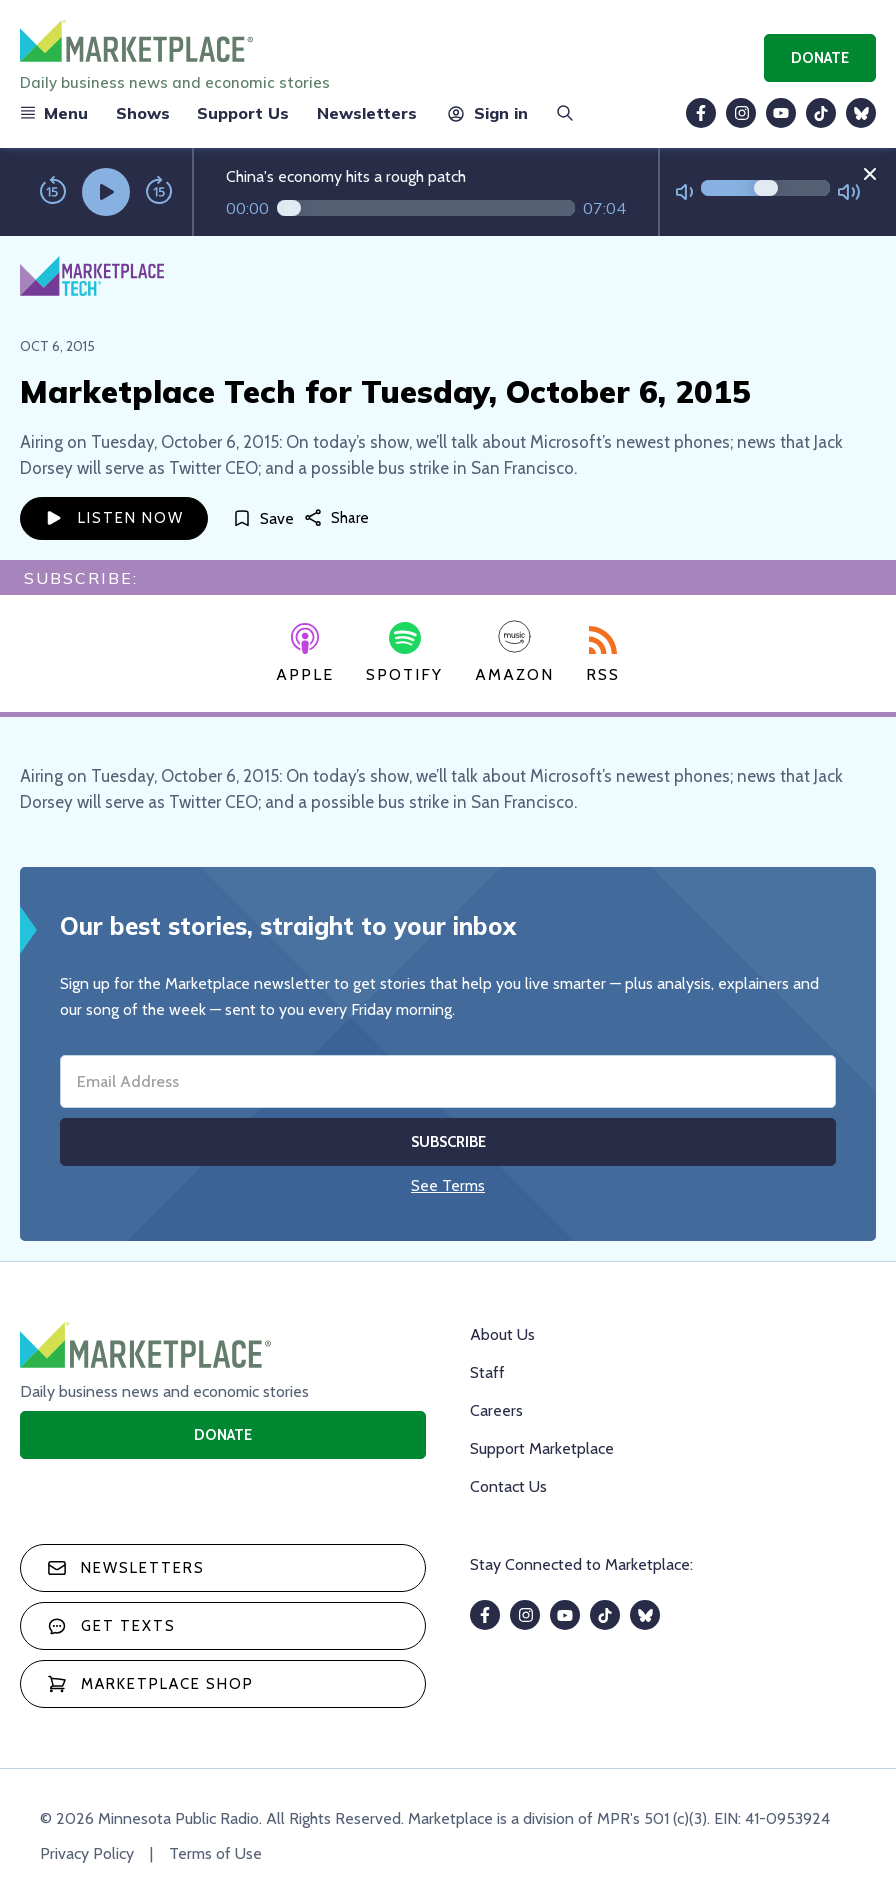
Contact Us (508, 1486)
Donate (820, 58)
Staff (487, 1372)
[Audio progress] (426, 208)
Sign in (486, 113)
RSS (603, 655)
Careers (496, 1410)
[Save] (263, 518)
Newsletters (367, 113)
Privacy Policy (87, 1853)
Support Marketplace (542, 1448)
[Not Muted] (684, 192)
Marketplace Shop (150, 1684)
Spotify (404, 653)
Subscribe (448, 1142)
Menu (54, 113)
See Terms (448, 1185)
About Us (502, 1334)
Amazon (514, 651)
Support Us (243, 113)
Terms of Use (215, 1853)
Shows (143, 113)
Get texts (111, 1626)
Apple (305, 654)
